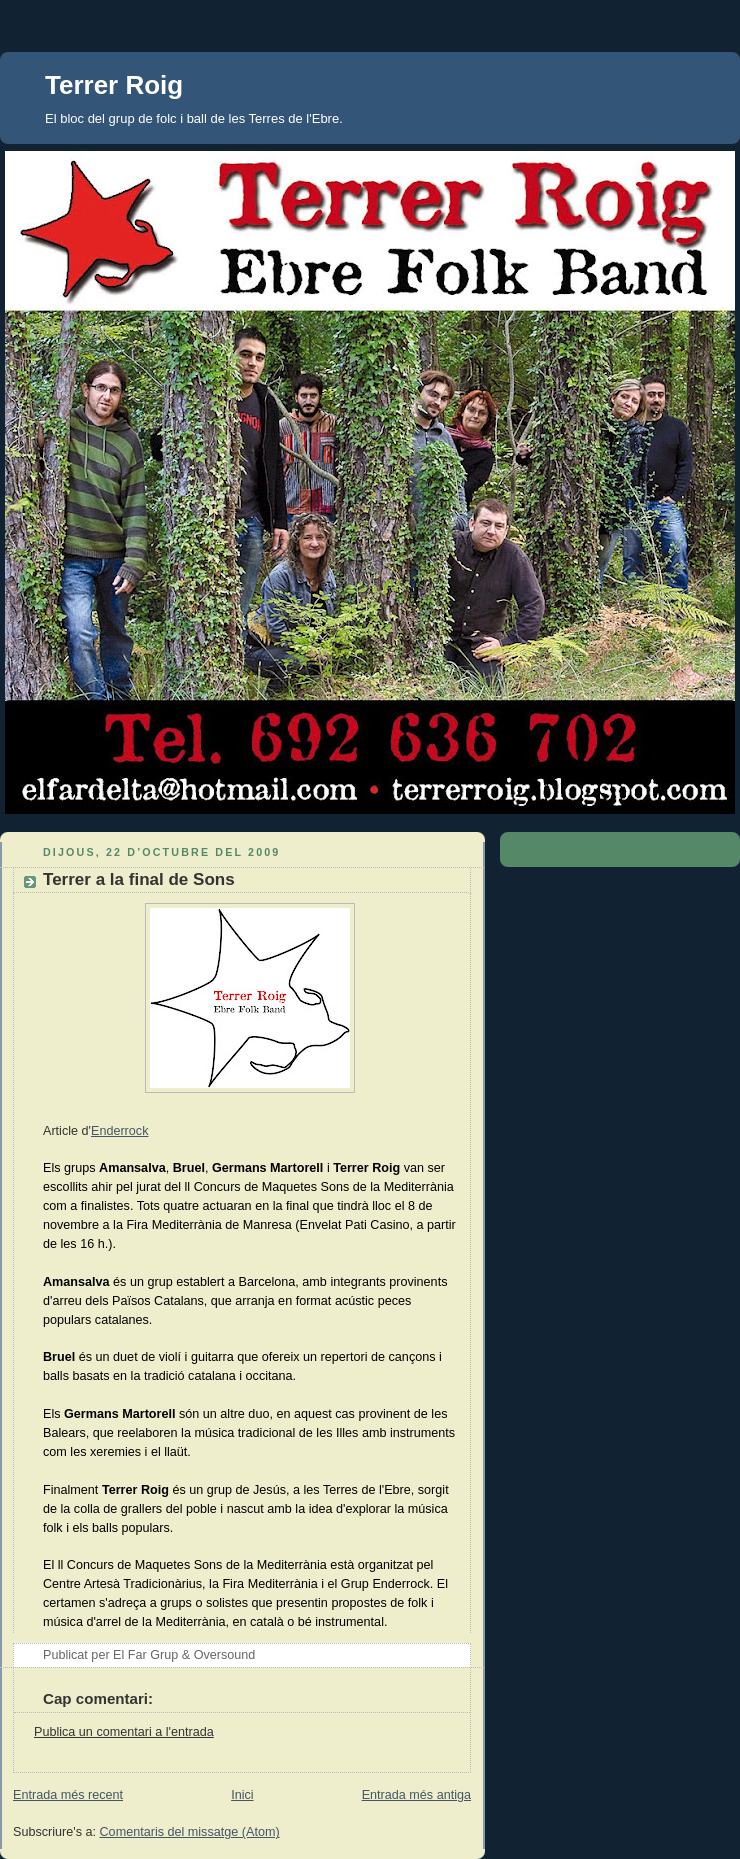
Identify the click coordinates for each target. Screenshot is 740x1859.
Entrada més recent (68, 1795)
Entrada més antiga (416, 1795)
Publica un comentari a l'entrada (124, 1732)
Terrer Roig (114, 85)
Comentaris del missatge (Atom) (190, 1832)
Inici (242, 1795)
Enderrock (119, 1131)
